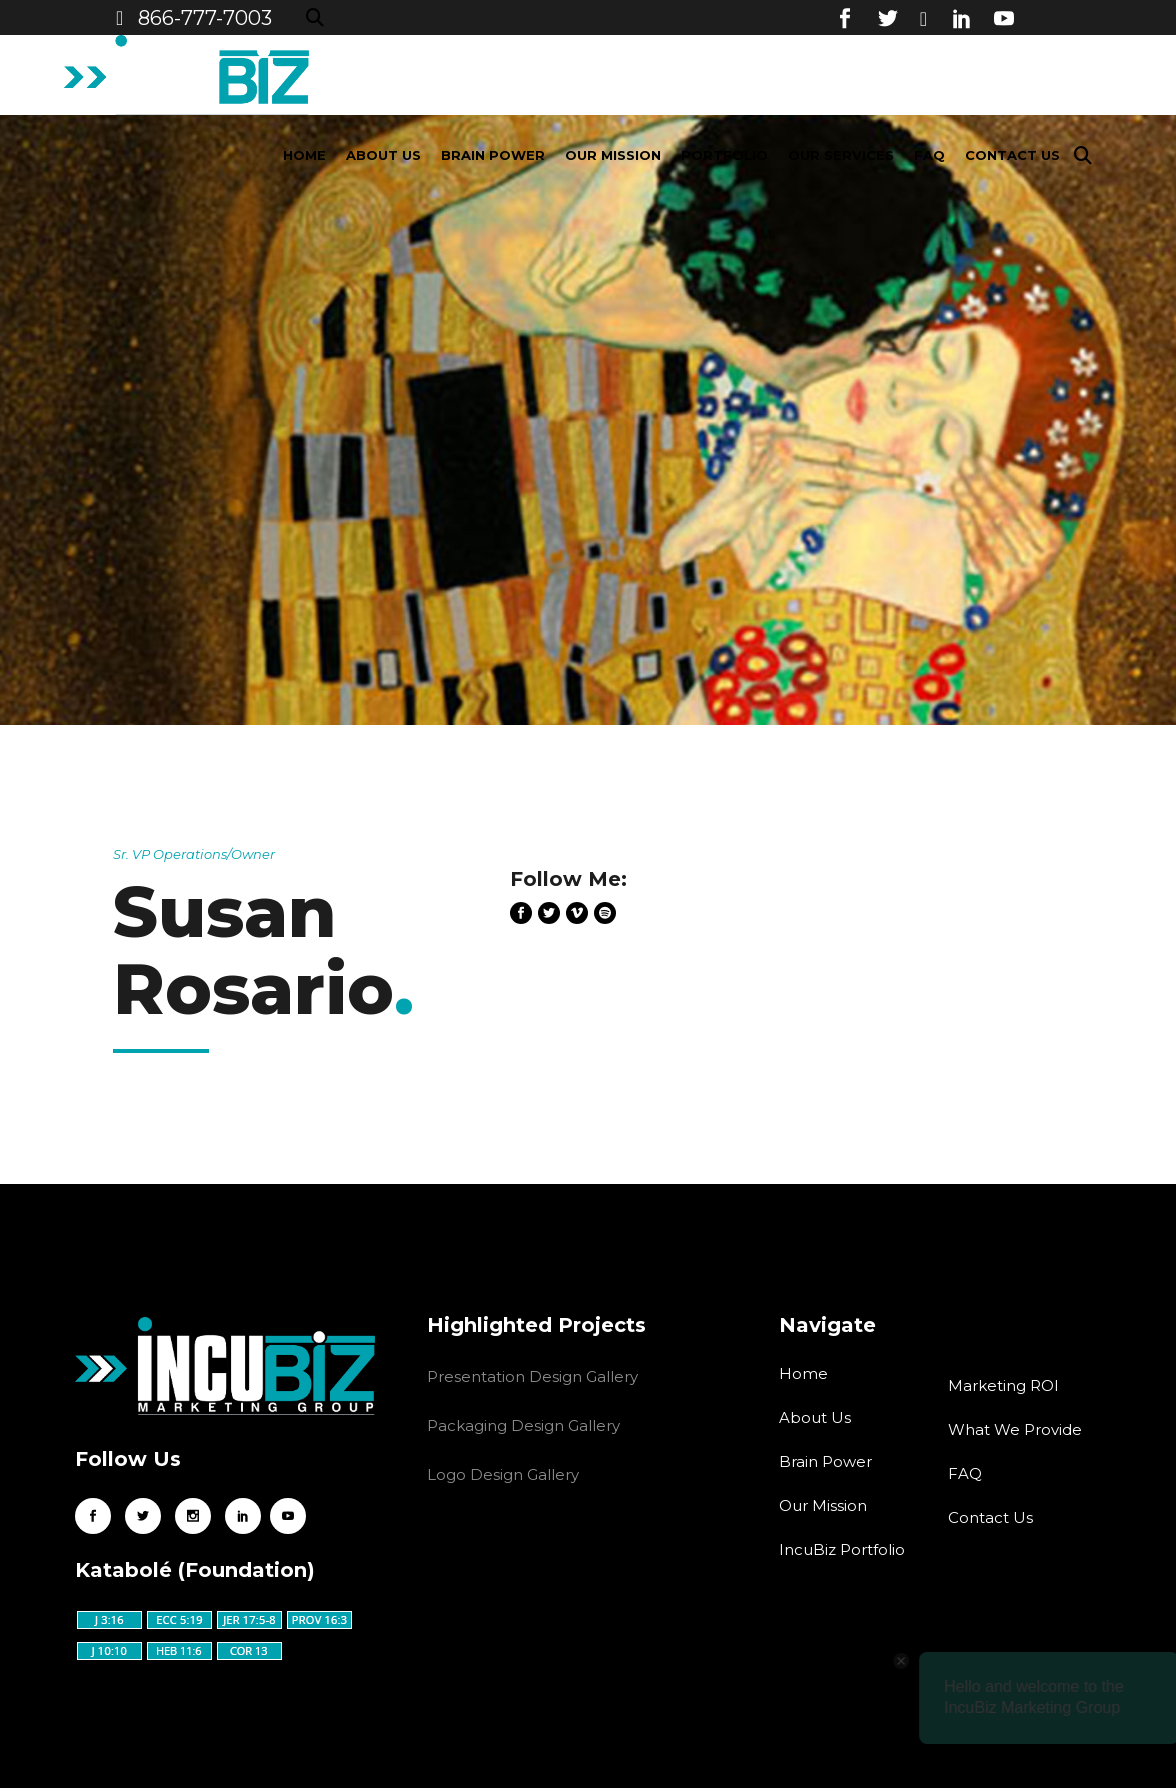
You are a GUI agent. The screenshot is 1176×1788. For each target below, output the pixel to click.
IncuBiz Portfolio (842, 1549)
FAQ (965, 1473)
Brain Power (825, 1461)
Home (803, 1373)
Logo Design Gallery (503, 1474)
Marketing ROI (1003, 1385)
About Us (815, 1417)
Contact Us (990, 1517)
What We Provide (1015, 1429)
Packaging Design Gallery (523, 1425)
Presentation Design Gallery (532, 1376)
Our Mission (823, 1505)
